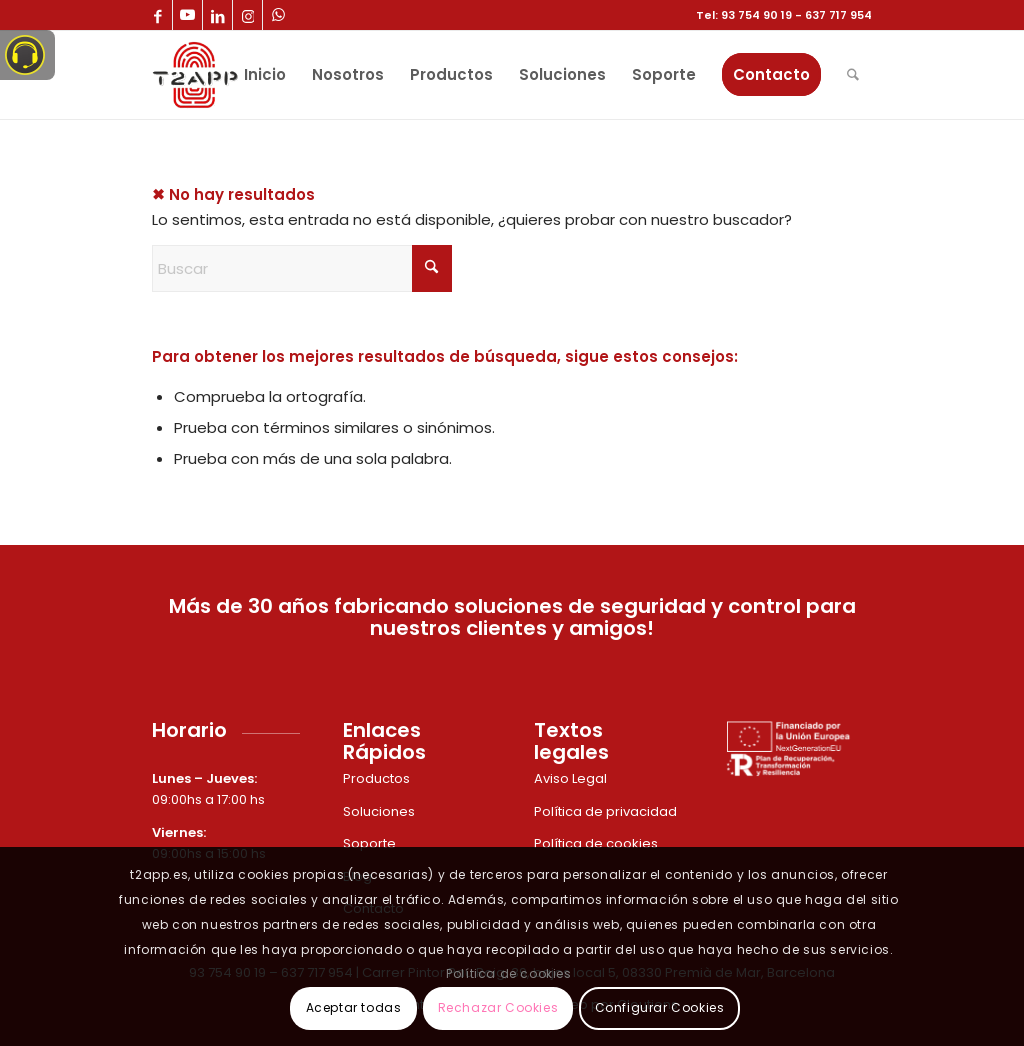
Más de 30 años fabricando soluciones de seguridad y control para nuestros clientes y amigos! (512, 617)
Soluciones (379, 811)
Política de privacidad (607, 811)
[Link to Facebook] (157, 15)
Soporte (371, 843)
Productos (378, 778)
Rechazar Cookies (498, 1007)
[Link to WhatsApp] (278, 15)
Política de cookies (597, 843)
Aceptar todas (354, 1007)
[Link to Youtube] (187, 15)
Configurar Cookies (660, 1007)
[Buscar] (853, 75)
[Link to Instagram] (247, 15)
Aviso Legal (572, 778)
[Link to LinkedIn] (217, 15)
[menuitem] (265, 75)
